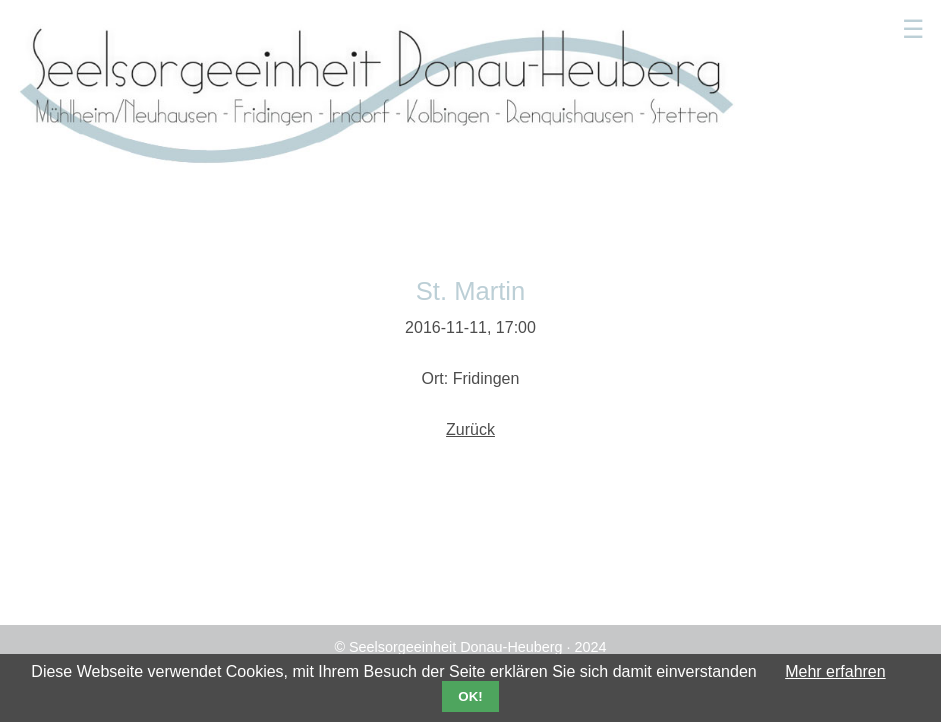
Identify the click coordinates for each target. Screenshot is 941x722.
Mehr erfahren (835, 671)
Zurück (470, 429)
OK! (470, 696)
